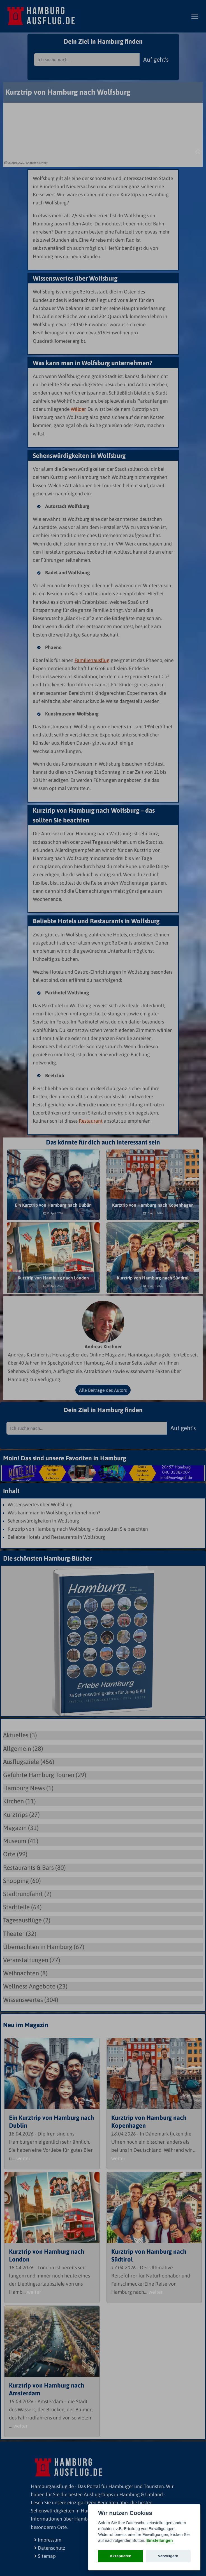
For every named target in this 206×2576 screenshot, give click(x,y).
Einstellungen (159, 2540)
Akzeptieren (120, 2556)
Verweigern (168, 2556)
